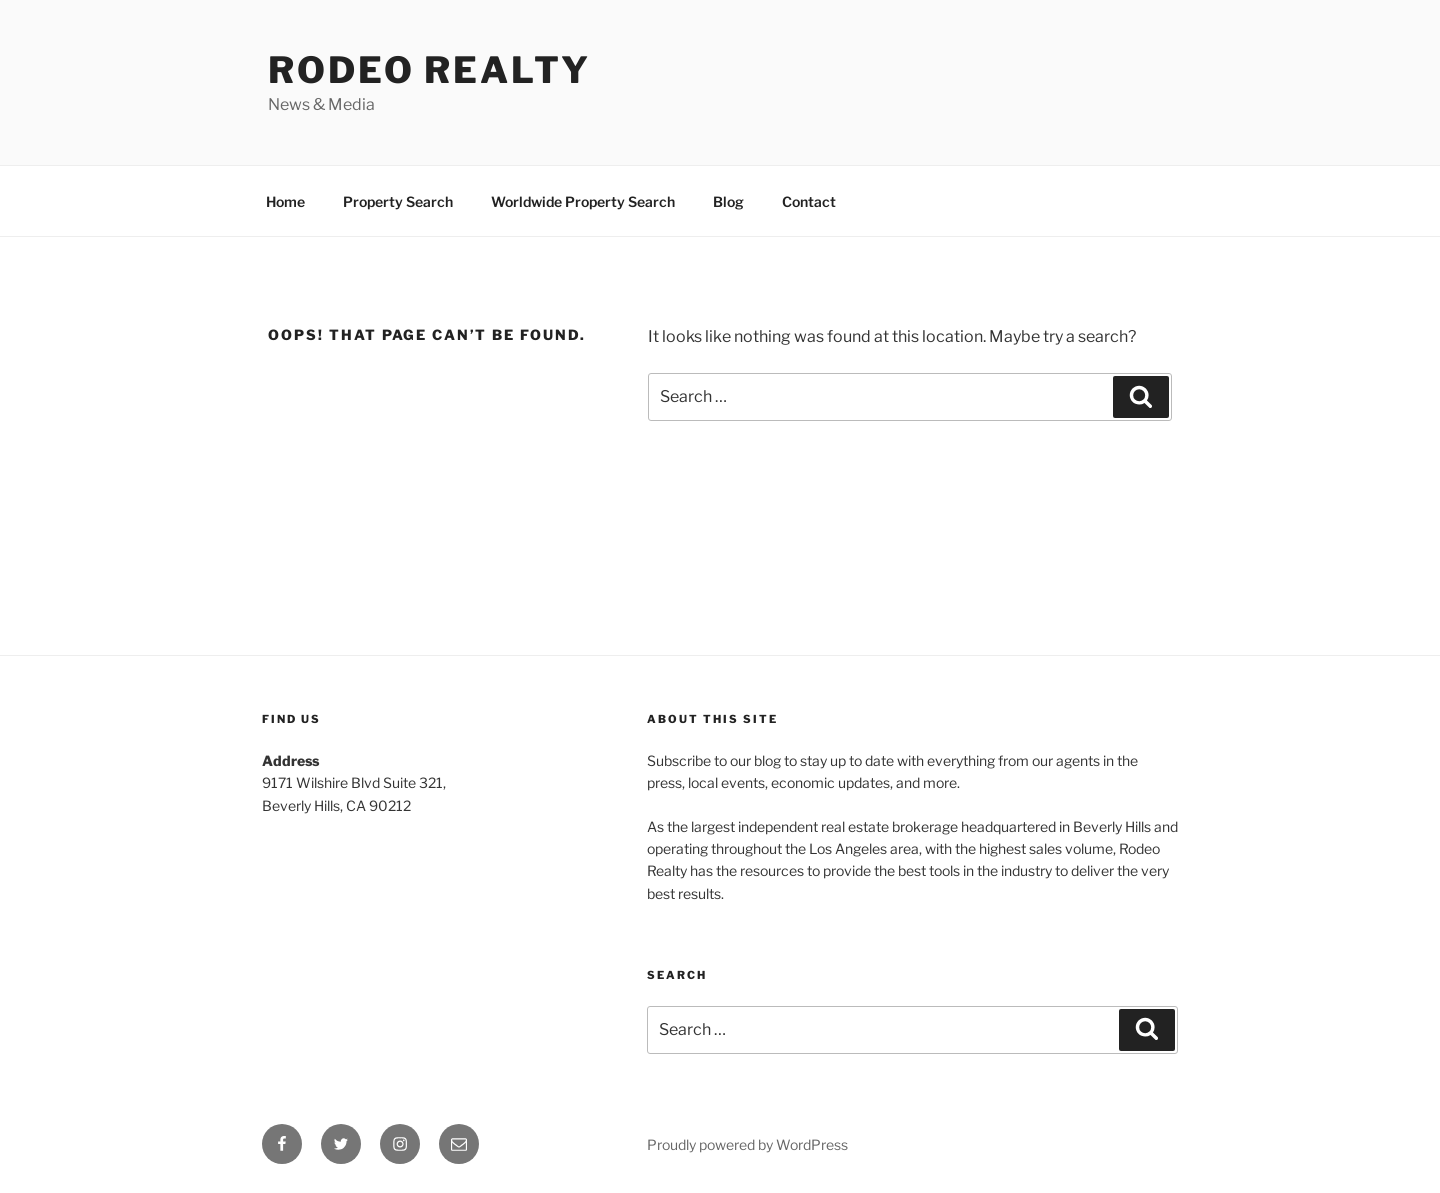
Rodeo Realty (429, 70)
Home (285, 201)
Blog (728, 201)
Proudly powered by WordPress (747, 1144)
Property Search (398, 201)
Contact (809, 201)
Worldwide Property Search (583, 201)
